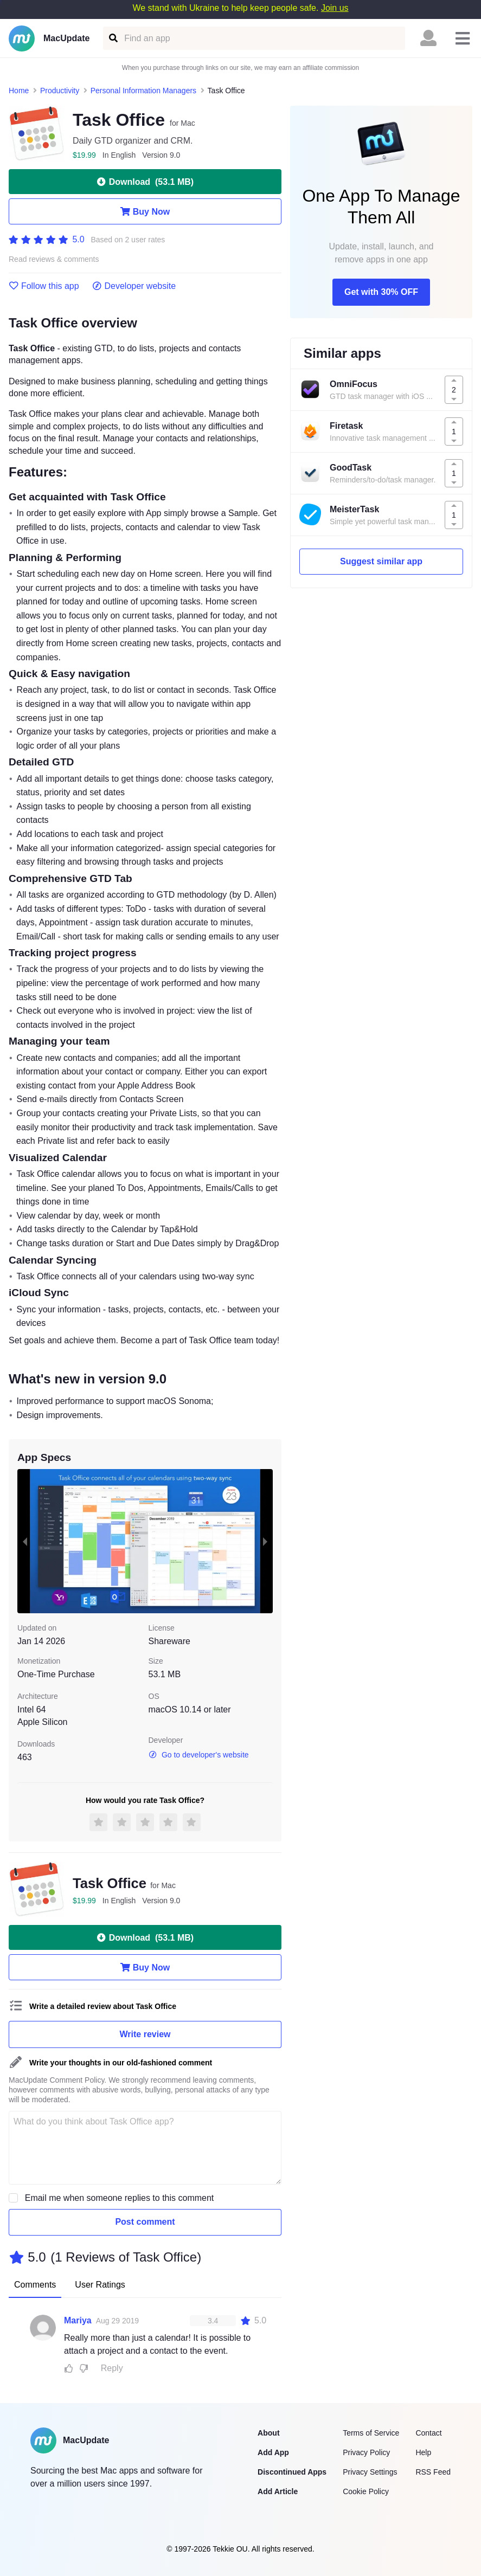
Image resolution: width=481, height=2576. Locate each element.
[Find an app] (112, 38)
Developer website (134, 286)
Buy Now (145, 211)
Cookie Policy (366, 2491)
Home (19, 90)
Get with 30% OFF (381, 292)
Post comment (145, 2221)
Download (145, 182)
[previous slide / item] (25, 1541)
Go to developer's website (199, 1755)
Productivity (59, 90)
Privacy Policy (366, 2452)
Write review (145, 2034)
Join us (335, 8)
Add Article (278, 2491)
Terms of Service (371, 2433)
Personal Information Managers (143, 90)
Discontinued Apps (292, 2472)
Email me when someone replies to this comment (119, 2198)
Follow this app (44, 286)
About (268, 2433)
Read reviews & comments (54, 259)
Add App (273, 2452)
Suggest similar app (381, 561)
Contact (428, 2433)
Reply (112, 2368)
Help (423, 2452)
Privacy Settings (370, 2472)
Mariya (78, 2320)
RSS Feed (433, 2472)
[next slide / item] (265, 1541)
